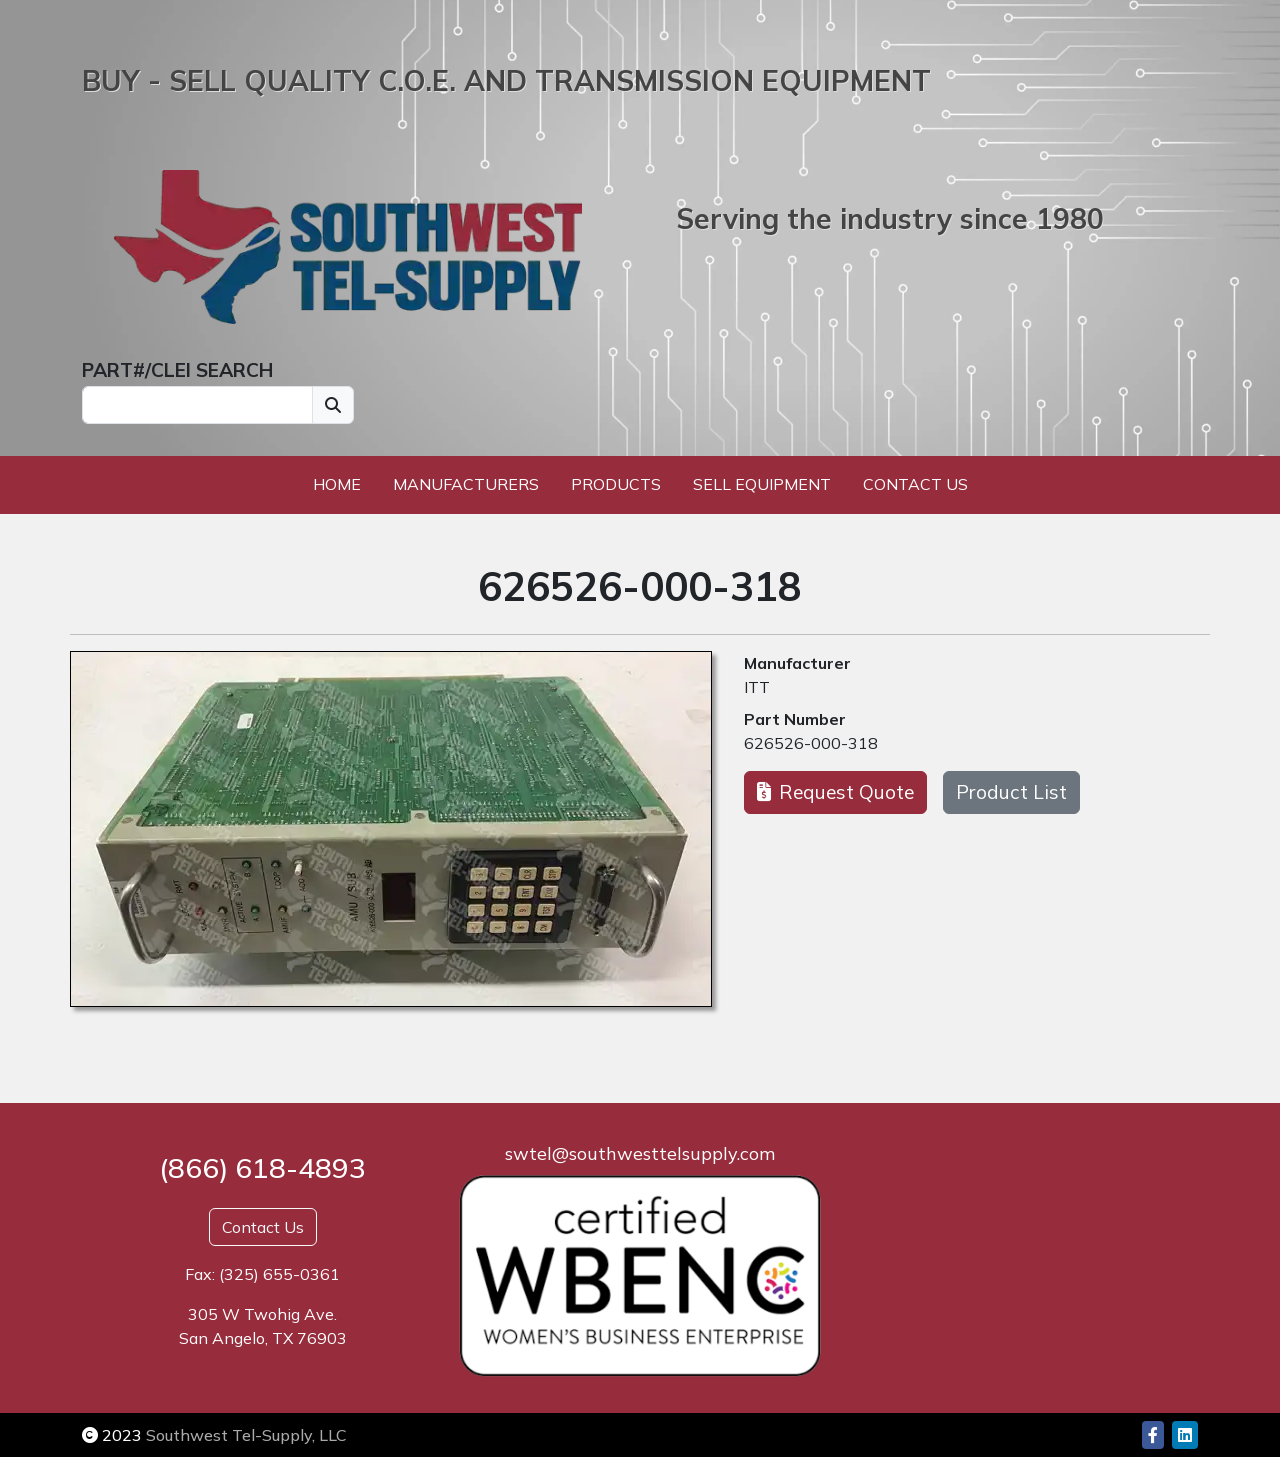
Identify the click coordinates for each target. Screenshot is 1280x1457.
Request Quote (835, 792)
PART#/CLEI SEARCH (177, 370)
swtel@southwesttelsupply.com (640, 1153)
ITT (757, 687)
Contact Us (915, 484)
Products (616, 484)
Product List (1011, 792)
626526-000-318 (811, 743)
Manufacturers (466, 484)
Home (337, 484)
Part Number (795, 719)
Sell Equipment (762, 484)
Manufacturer (797, 663)
